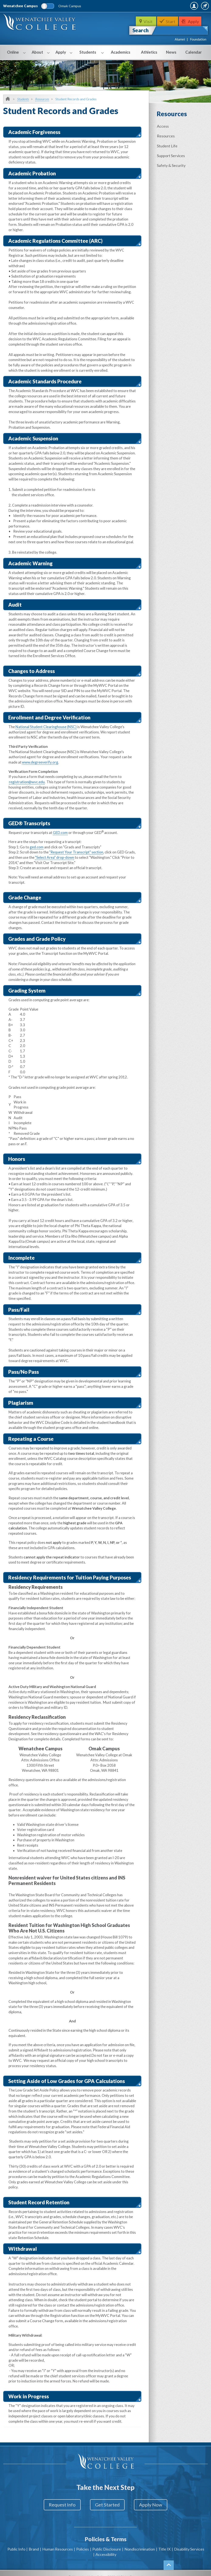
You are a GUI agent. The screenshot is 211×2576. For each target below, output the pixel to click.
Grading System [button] (26, 988)
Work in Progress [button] (28, 2391)
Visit (148, 21)
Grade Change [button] (24, 895)
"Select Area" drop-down (54, 855)
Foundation (198, 39)
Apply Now (154, 2500)
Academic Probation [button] (32, 173)
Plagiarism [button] (20, 1399)
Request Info (58, 2500)
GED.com (60, 830)
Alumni (180, 39)
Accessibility (106, 2547)
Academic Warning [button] (30, 562)
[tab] (72, 132)
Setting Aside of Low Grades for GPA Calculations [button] (66, 2077)
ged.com (37, 845)
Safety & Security (172, 164)
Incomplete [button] (21, 1255)
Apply (194, 21)
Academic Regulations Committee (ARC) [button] (55, 240)
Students (89, 52)
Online (15, 52)
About (39, 52)
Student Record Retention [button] (38, 2198)
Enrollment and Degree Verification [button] (49, 716)
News (171, 52)
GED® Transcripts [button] (29, 821)
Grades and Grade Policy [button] (37, 936)
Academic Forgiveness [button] (34, 132)
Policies (82, 2542)
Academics (120, 52)
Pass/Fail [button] (18, 1306)
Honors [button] (16, 1156)
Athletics (149, 52)
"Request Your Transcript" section (76, 850)
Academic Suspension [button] (33, 437)
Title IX (164, 2542)
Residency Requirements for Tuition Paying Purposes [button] (69, 1573)
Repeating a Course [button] (30, 1435)
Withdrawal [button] (22, 2244)
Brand (34, 2542)
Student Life (168, 145)
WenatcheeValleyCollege (40, 24)
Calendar (193, 52)
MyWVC (162, 5)
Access (164, 126)
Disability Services (189, 2542)
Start (171, 21)
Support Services (172, 154)
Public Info (16, 2542)
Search (140, 30)
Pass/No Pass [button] (23, 1368)
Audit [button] (15, 603)
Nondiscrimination (139, 2542)
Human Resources (57, 2542)
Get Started (107, 2500)
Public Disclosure (106, 2542)
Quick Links (196, 5)
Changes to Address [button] (31, 669)
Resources (42, 99)
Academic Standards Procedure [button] (45, 381)
